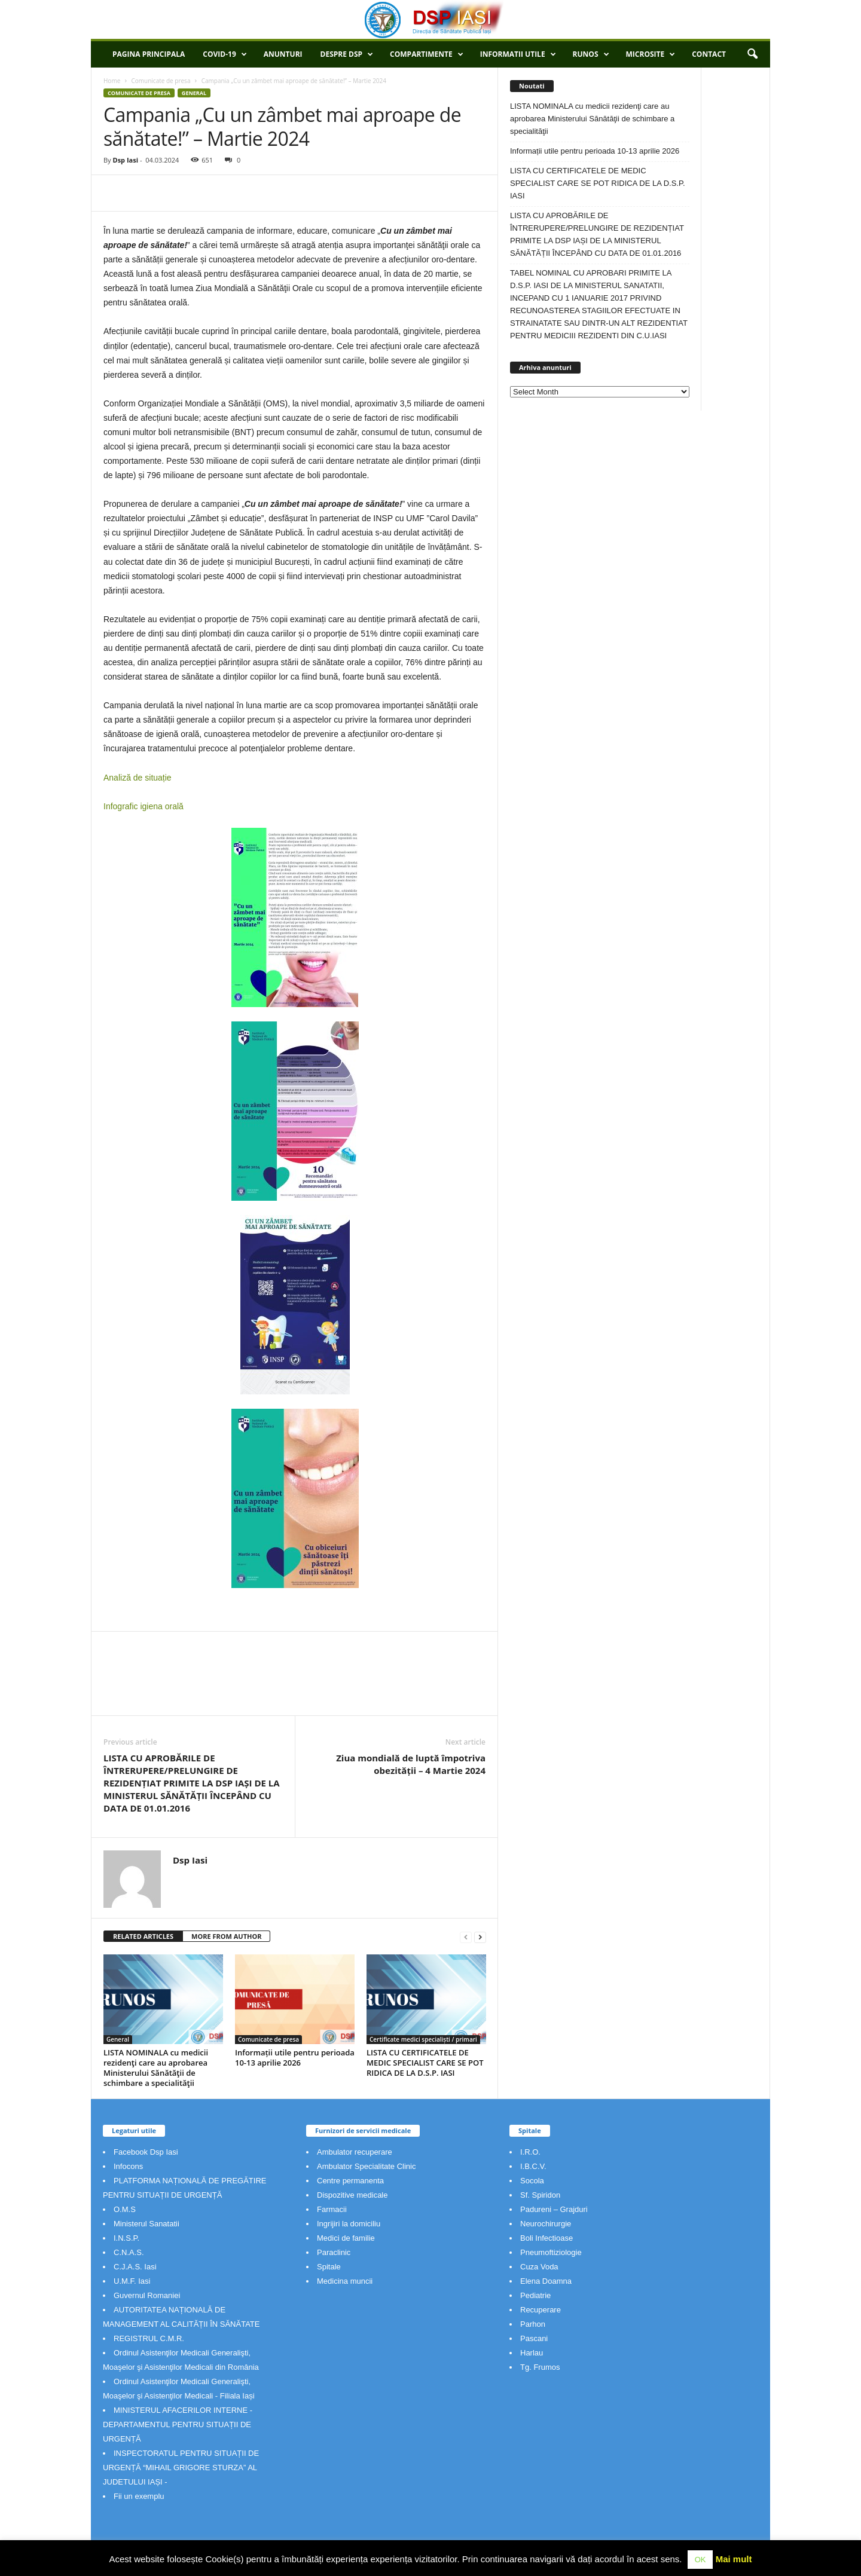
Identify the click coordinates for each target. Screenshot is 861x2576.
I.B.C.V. (533, 2166)
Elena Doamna (546, 2281)
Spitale (329, 2266)
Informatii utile (518, 54)
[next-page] (480, 1937)
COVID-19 (224, 54)
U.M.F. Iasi (132, 2281)
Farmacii (332, 2209)
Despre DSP (347, 54)
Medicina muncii (345, 2281)
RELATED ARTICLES (143, 1936)
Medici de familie (346, 2238)
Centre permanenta (350, 2180)
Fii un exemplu (139, 2496)
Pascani (534, 2338)
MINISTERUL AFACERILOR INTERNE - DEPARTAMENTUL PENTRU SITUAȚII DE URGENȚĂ (177, 2424)
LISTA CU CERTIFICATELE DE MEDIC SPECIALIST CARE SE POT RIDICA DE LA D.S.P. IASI (425, 2062)
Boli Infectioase (546, 2238)
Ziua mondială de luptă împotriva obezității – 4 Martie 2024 (411, 1764)
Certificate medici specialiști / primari (423, 2039)
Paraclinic (333, 2252)
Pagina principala (148, 54)
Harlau (531, 2352)
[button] (752, 54)
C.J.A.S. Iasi (135, 2266)
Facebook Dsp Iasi (146, 2151)
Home (111, 81)
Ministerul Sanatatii (146, 2223)
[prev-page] (466, 1937)
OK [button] (700, 2559)
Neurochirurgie (545, 2223)
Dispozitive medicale (352, 2194)
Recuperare (540, 2309)
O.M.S (125, 2209)
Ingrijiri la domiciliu (348, 2223)
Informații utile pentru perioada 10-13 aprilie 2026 (295, 2057)
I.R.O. (530, 2151)
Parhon (532, 2324)
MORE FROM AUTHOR (226, 1936)
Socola (532, 2180)
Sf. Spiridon (540, 2194)
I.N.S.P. (126, 2238)
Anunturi (283, 54)
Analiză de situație (137, 777)
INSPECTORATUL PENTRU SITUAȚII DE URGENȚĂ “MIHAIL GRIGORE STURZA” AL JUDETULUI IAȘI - (181, 2467)
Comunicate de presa (160, 81)
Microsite (651, 54)
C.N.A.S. (129, 2252)
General (194, 93)
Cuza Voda (539, 2266)
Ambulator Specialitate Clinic (366, 2166)
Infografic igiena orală (143, 806)
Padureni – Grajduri (554, 2209)
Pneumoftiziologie (551, 2252)
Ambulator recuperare (354, 2151)
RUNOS (591, 54)
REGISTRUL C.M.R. (149, 2338)
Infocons (128, 2166)
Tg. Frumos (540, 2367)
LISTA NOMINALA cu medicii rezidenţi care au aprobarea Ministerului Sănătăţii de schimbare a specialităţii (155, 2067)
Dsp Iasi (125, 159)
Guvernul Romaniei (147, 2295)
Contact (709, 54)
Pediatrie (535, 2295)
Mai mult (734, 2559)
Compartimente (426, 54)
